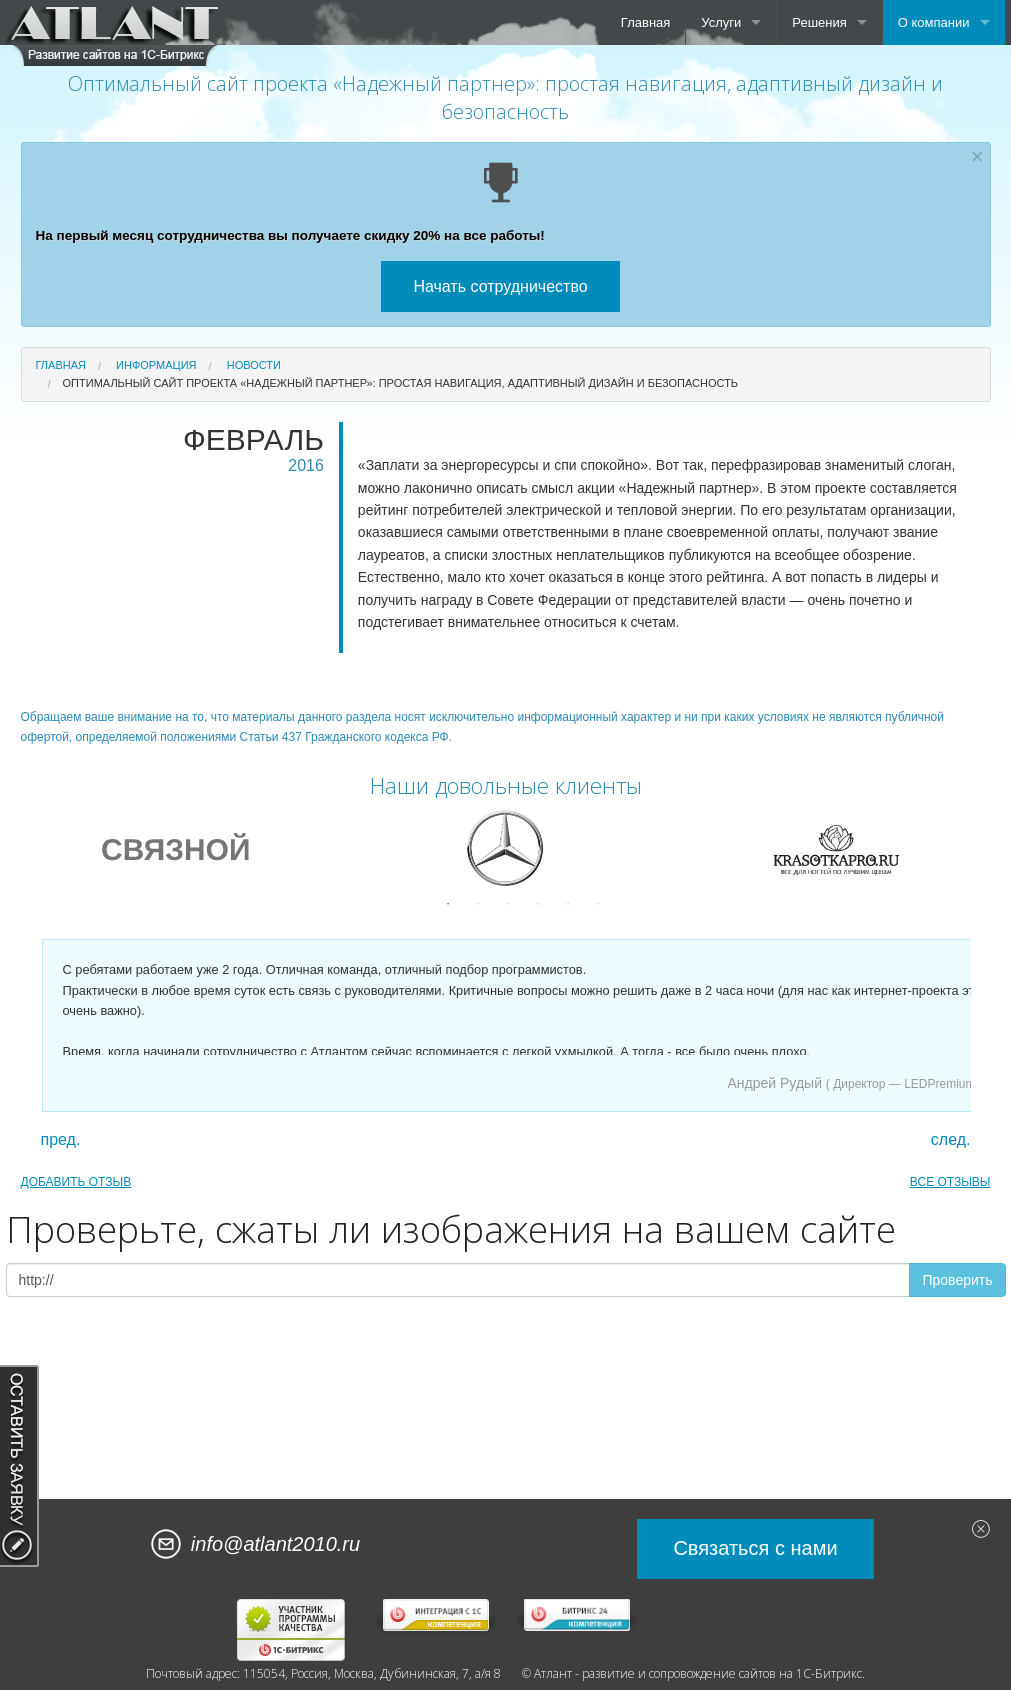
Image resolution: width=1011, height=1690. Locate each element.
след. (951, 1140)
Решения (819, 22)
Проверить (957, 1280)
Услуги (721, 22)
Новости (254, 365)
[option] (176, 849)
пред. (61, 1140)
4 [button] (538, 904)
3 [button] (508, 904)
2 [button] (478, 904)
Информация (156, 365)
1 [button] (448, 904)
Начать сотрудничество (500, 286)
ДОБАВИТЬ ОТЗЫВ (76, 1182)
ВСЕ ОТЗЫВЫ (950, 1182)
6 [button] (598, 904)
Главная (645, 22)
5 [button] (568, 904)
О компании (934, 22)
